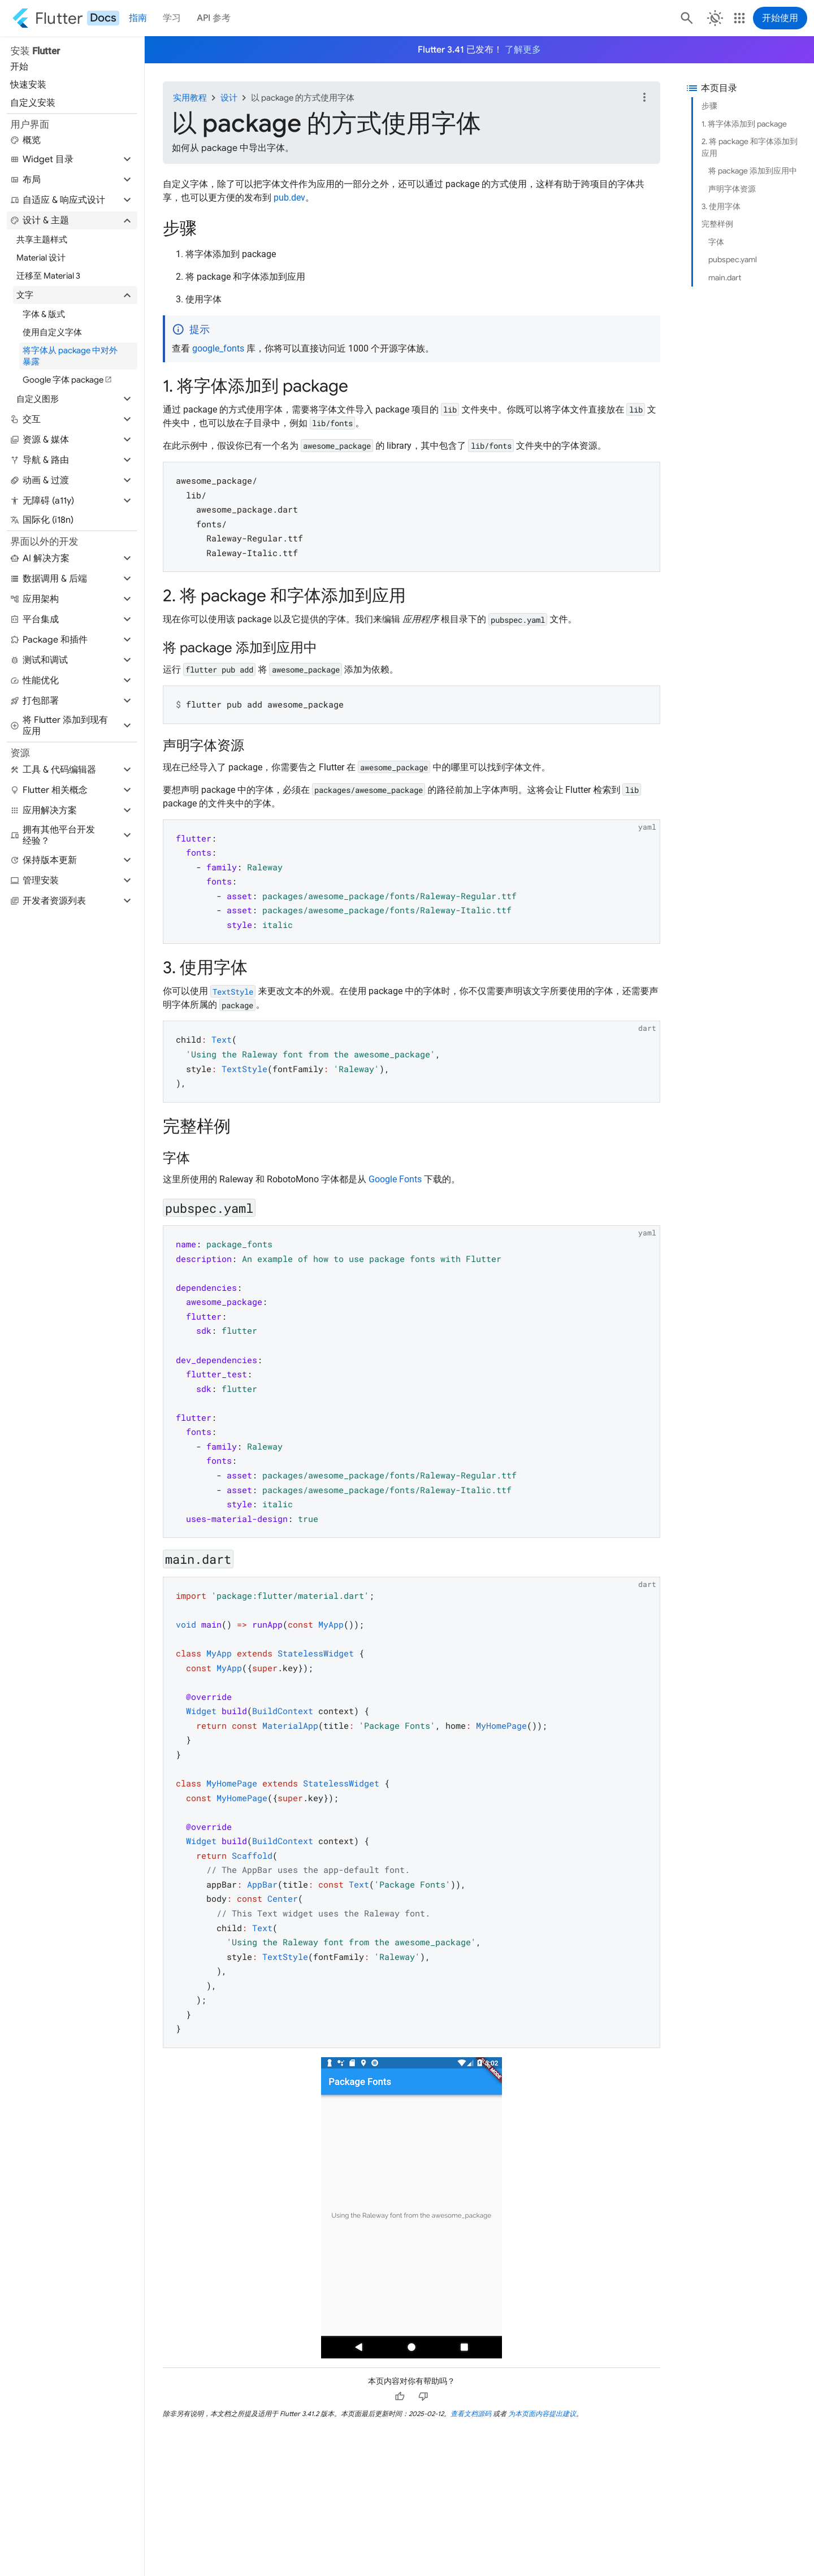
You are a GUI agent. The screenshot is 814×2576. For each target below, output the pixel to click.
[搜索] (686, 18)
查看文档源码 (471, 2413)
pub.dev (289, 197)
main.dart (724, 277)
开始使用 (780, 18)
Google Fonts (395, 1179)
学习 (172, 18)
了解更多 (523, 49)
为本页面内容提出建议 (542, 2413)
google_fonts (218, 348)
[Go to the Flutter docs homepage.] (65, 18)
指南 (138, 18)
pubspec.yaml (732, 259)
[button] (72, 159)
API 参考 (214, 18)
